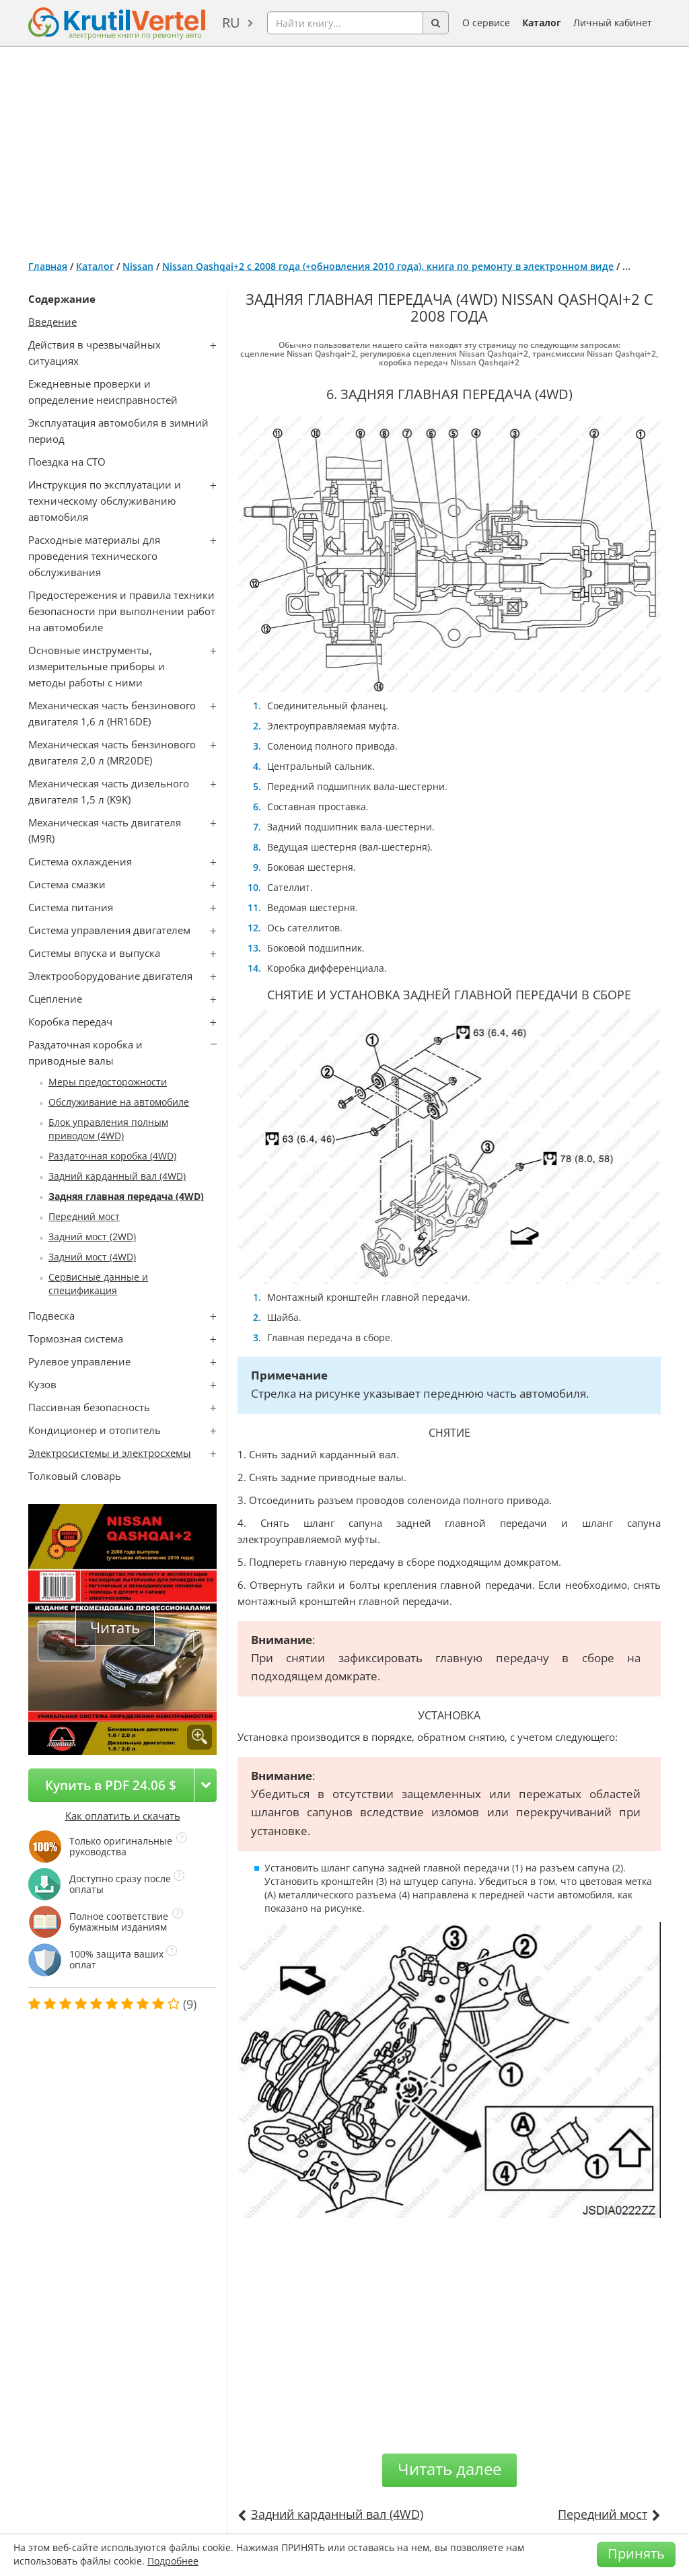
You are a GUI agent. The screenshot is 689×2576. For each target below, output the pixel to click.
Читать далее (449, 2469)
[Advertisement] (344, 148)
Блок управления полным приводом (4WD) (108, 1129)
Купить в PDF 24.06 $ (110, 1785)
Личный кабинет (612, 22)
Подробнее (172, 2560)
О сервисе (486, 22)
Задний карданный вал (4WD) (117, 1176)
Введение (52, 321)
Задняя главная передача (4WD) (126, 1196)
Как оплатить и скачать (122, 1815)
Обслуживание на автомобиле (118, 1102)
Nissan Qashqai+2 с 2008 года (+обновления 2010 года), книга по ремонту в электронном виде (388, 266)
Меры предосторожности (107, 1081)
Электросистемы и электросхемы (109, 1453)
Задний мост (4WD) (92, 1256)
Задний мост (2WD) (92, 1236)
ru (231, 22)
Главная (47, 266)
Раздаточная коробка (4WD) (112, 1155)
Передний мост (84, 1216)
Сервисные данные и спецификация (98, 1284)
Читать (115, 1627)
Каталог (541, 22)
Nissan (137, 266)
